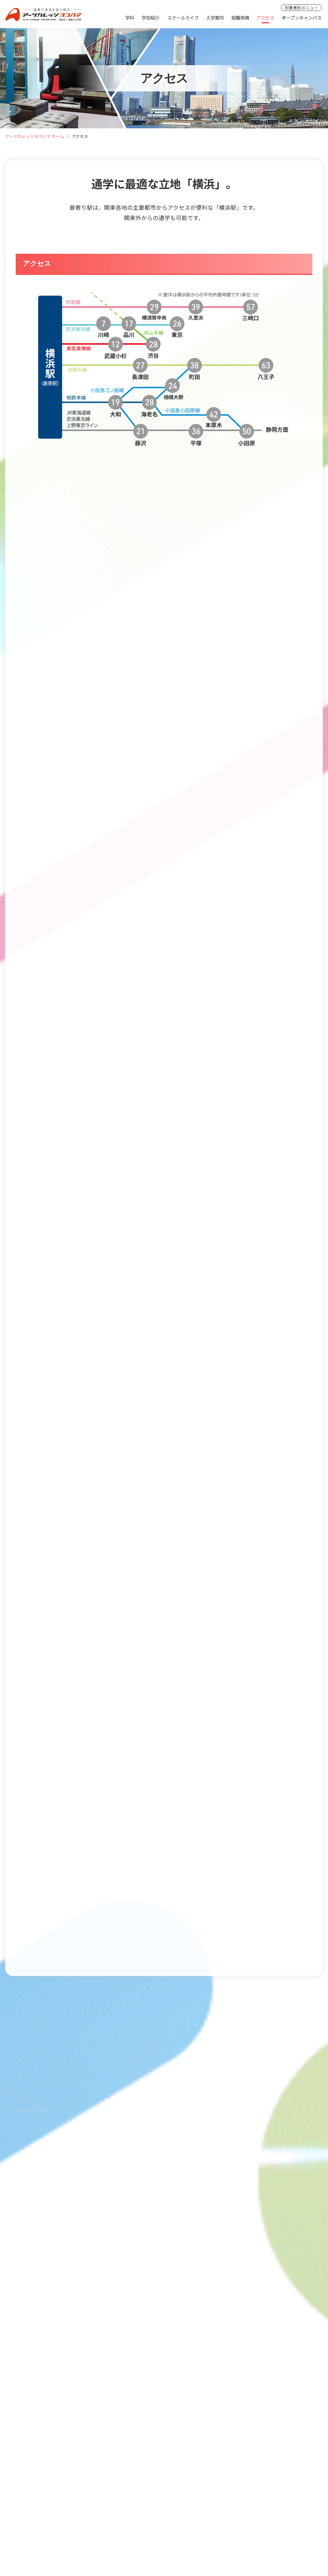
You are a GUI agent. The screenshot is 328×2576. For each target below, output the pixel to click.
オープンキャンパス (302, 17)
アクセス (265, 17)
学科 (129, 17)
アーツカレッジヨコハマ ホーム (34, 136)
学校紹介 (151, 17)
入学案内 (215, 17)
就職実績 (240, 17)
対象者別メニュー (301, 7)
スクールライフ (183, 17)
